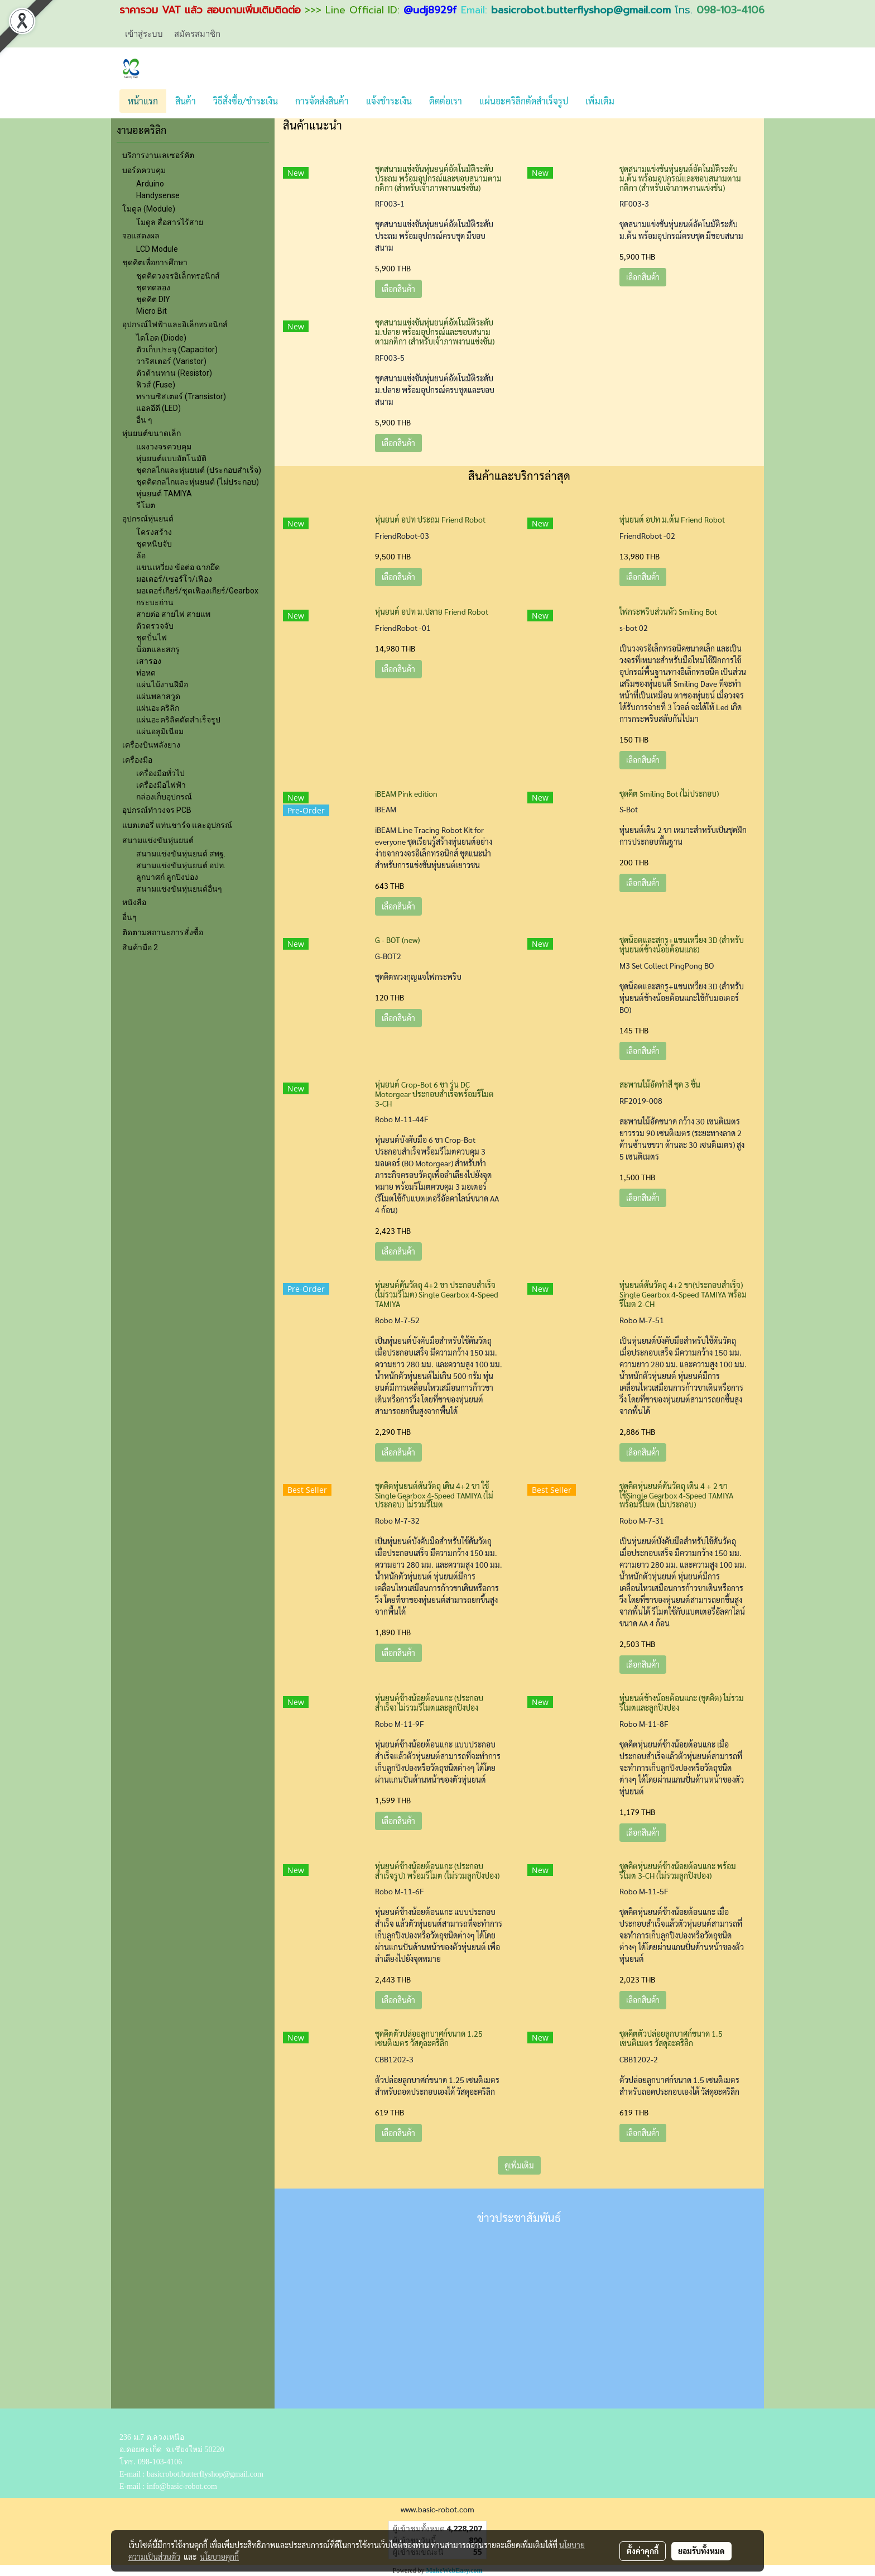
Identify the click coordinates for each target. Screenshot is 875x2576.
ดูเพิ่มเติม (519, 2165)
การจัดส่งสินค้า (322, 101)
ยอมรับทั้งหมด (701, 2551)
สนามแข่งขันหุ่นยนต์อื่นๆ (179, 888)
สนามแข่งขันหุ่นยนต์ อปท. (180, 865)
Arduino (150, 183)
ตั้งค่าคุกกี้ (642, 2551)
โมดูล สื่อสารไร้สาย (169, 222)
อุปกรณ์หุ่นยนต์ (148, 518)
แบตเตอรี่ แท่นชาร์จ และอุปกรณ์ (177, 825)
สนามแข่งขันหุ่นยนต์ (158, 840)
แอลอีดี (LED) (158, 408)
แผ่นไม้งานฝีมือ (162, 684)
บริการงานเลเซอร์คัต (158, 155)
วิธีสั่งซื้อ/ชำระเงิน (245, 101)
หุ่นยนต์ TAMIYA (164, 493)
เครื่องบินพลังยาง (151, 744)
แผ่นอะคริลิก (157, 707)
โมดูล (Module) (148, 208)
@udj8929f (430, 10)
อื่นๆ (129, 917)
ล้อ (141, 555)
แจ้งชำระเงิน (389, 101)
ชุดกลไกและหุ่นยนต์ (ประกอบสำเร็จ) (198, 470)
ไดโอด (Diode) (161, 337)
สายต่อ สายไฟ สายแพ (173, 614)
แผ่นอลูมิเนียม (160, 731)
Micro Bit (151, 311)
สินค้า (185, 101)
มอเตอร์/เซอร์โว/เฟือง (174, 578)
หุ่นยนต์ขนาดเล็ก (151, 433)
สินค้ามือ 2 (140, 947)
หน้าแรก (143, 101)
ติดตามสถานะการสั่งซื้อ (162, 932)
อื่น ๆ (144, 419)
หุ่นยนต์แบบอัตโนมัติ (171, 458)
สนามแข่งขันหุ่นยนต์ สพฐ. (180, 853)
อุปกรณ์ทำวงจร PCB (156, 810)
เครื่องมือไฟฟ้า (161, 785)
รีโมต (145, 505)
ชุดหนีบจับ (154, 543)
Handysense (158, 195)
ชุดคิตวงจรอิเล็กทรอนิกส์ (178, 275)
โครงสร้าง (154, 532)
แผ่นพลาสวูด (158, 696)
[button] (632, 101)
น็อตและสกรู (158, 649)
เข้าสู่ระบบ (144, 33)
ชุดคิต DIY (153, 299)
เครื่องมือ (137, 759)
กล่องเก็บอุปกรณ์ (164, 796)
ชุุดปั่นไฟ (151, 637)
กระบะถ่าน (155, 602)
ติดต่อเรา (445, 101)
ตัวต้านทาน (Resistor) (174, 372)
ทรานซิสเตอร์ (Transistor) (181, 396)
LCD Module (157, 249)
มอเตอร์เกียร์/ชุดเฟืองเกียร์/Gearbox (197, 590)
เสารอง (148, 661)
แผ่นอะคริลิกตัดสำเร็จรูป (523, 101)
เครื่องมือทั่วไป (160, 773)
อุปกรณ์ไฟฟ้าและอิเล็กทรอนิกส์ (175, 324)
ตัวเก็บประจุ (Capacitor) (177, 349)
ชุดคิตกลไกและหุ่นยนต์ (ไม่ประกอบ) (197, 481)
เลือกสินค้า (398, 289)
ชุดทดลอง (153, 287)
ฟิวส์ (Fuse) (155, 384)
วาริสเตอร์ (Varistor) (171, 361)
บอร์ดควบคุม (144, 170)
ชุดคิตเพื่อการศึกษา (155, 262)
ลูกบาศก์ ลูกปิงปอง (167, 877)
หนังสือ (134, 902)
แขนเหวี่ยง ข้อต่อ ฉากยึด (178, 567)
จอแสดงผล (141, 235)
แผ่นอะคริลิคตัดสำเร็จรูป (178, 719)
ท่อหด (146, 672)
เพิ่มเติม (599, 101)
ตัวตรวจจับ (155, 625)
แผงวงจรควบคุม (163, 446)
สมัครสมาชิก (197, 33)
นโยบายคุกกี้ (219, 2556)
